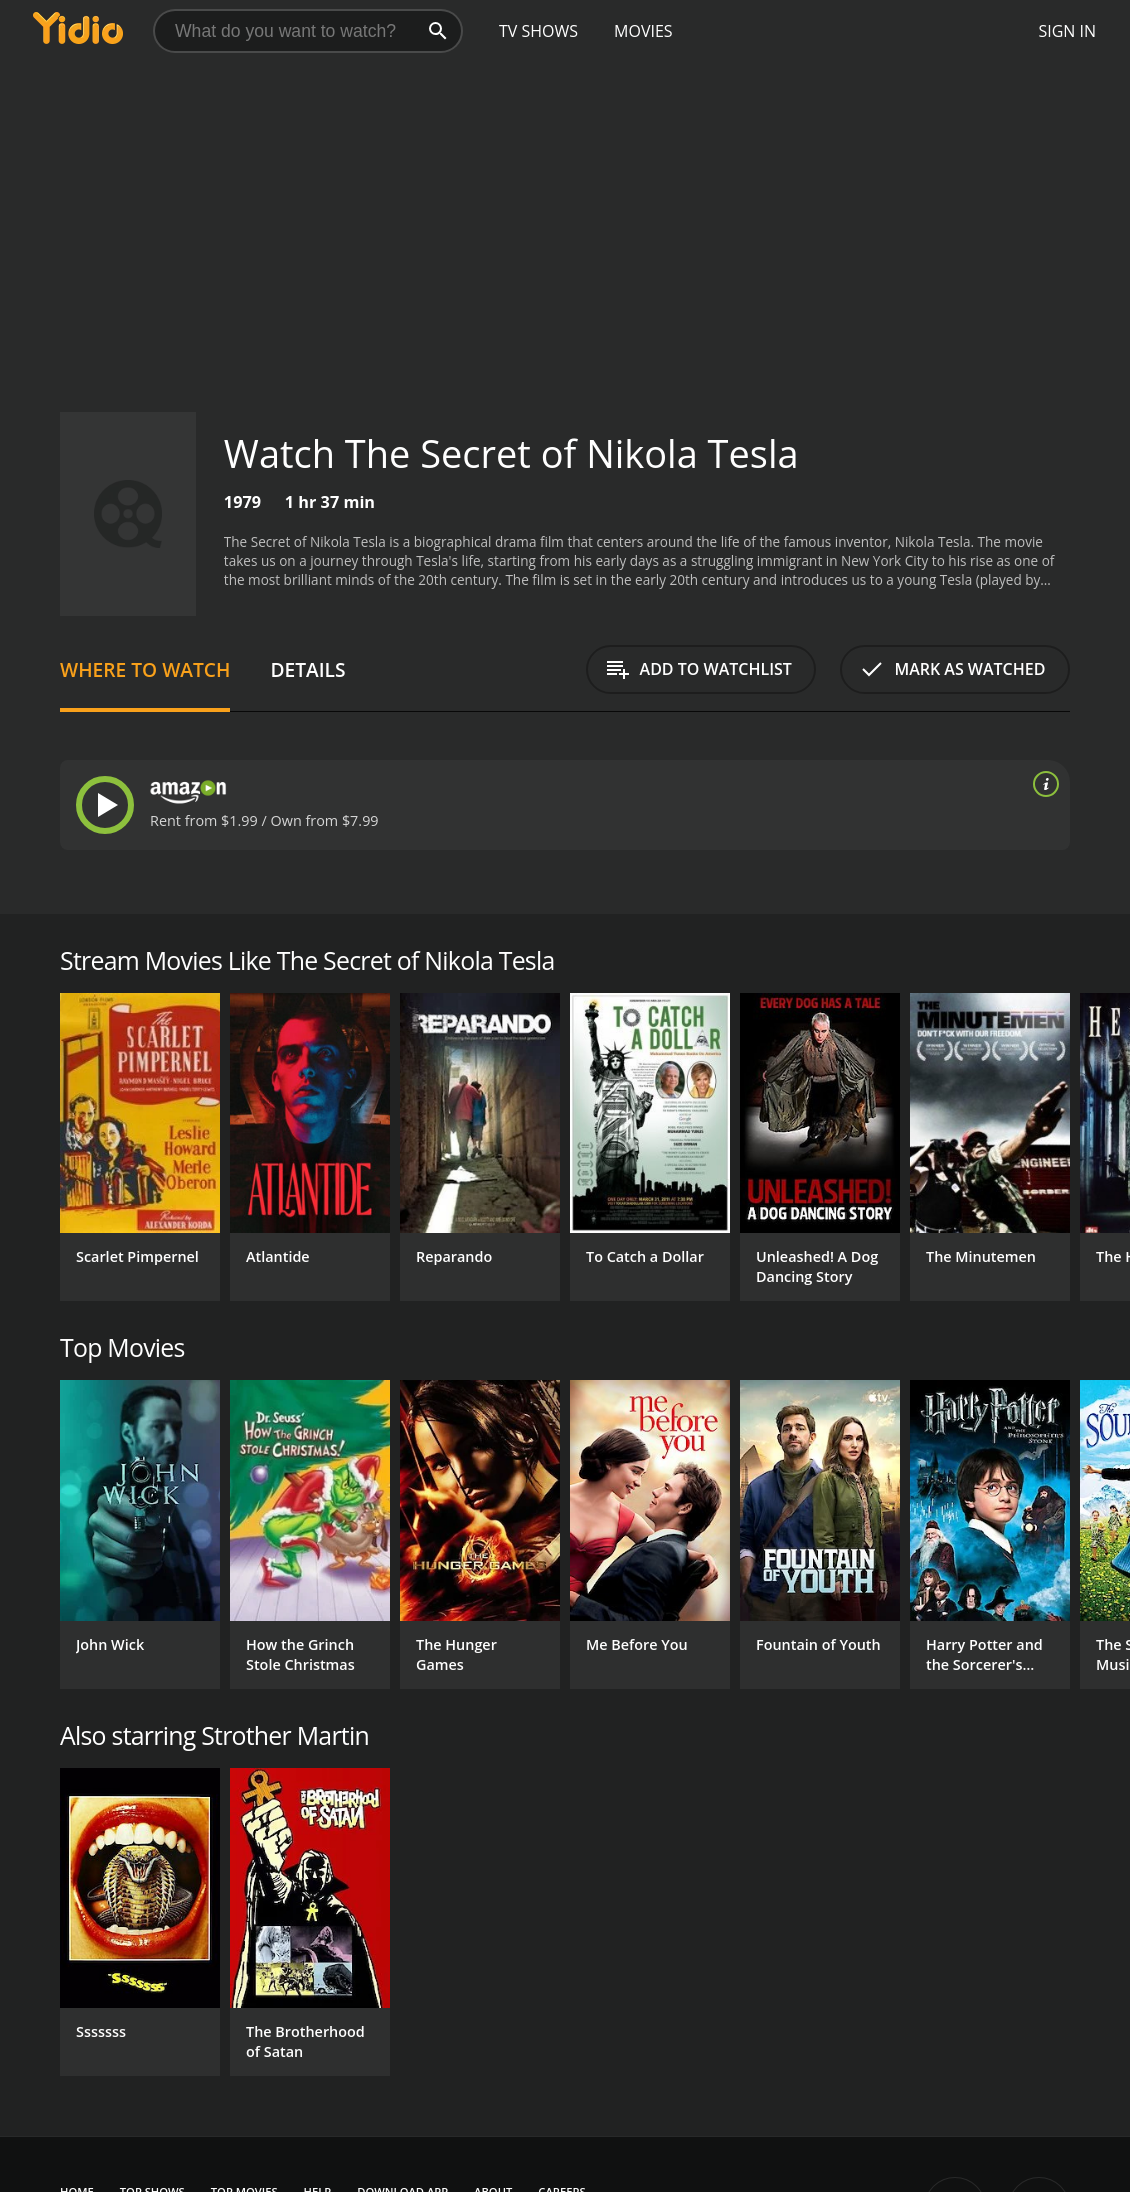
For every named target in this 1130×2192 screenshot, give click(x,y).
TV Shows (538, 31)
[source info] (1042, 784)
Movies (643, 31)
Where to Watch (145, 669)
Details (307, 669)
